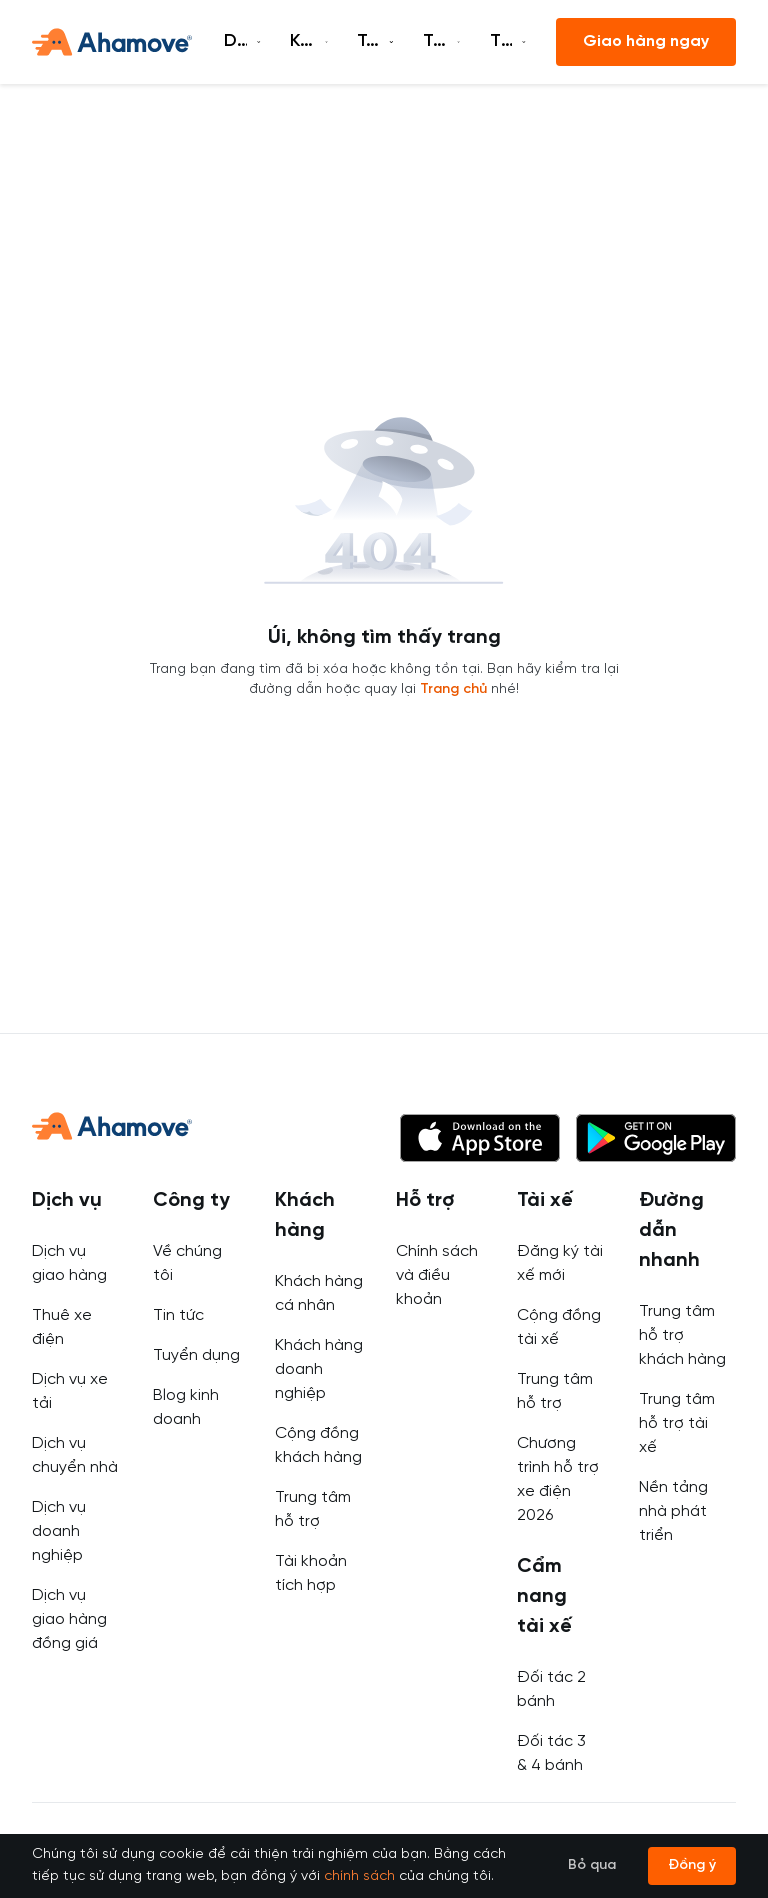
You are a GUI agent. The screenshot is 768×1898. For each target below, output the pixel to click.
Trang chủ (453, 689)
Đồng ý (692, 1865)
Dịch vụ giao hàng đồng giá (69, 1619)
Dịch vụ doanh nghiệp (59, 1531)
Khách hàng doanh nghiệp (319, 1369)
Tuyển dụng (196, 1355)
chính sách (359, 1876)
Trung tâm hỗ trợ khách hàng (682, 1335)
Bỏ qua (592, 1865)
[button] (480, 1138)
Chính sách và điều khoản (437, 1275)
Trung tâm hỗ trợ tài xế (677, 1423)
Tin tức (178, 1315)
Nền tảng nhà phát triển (673, 1511)
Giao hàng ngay (646, 41)
